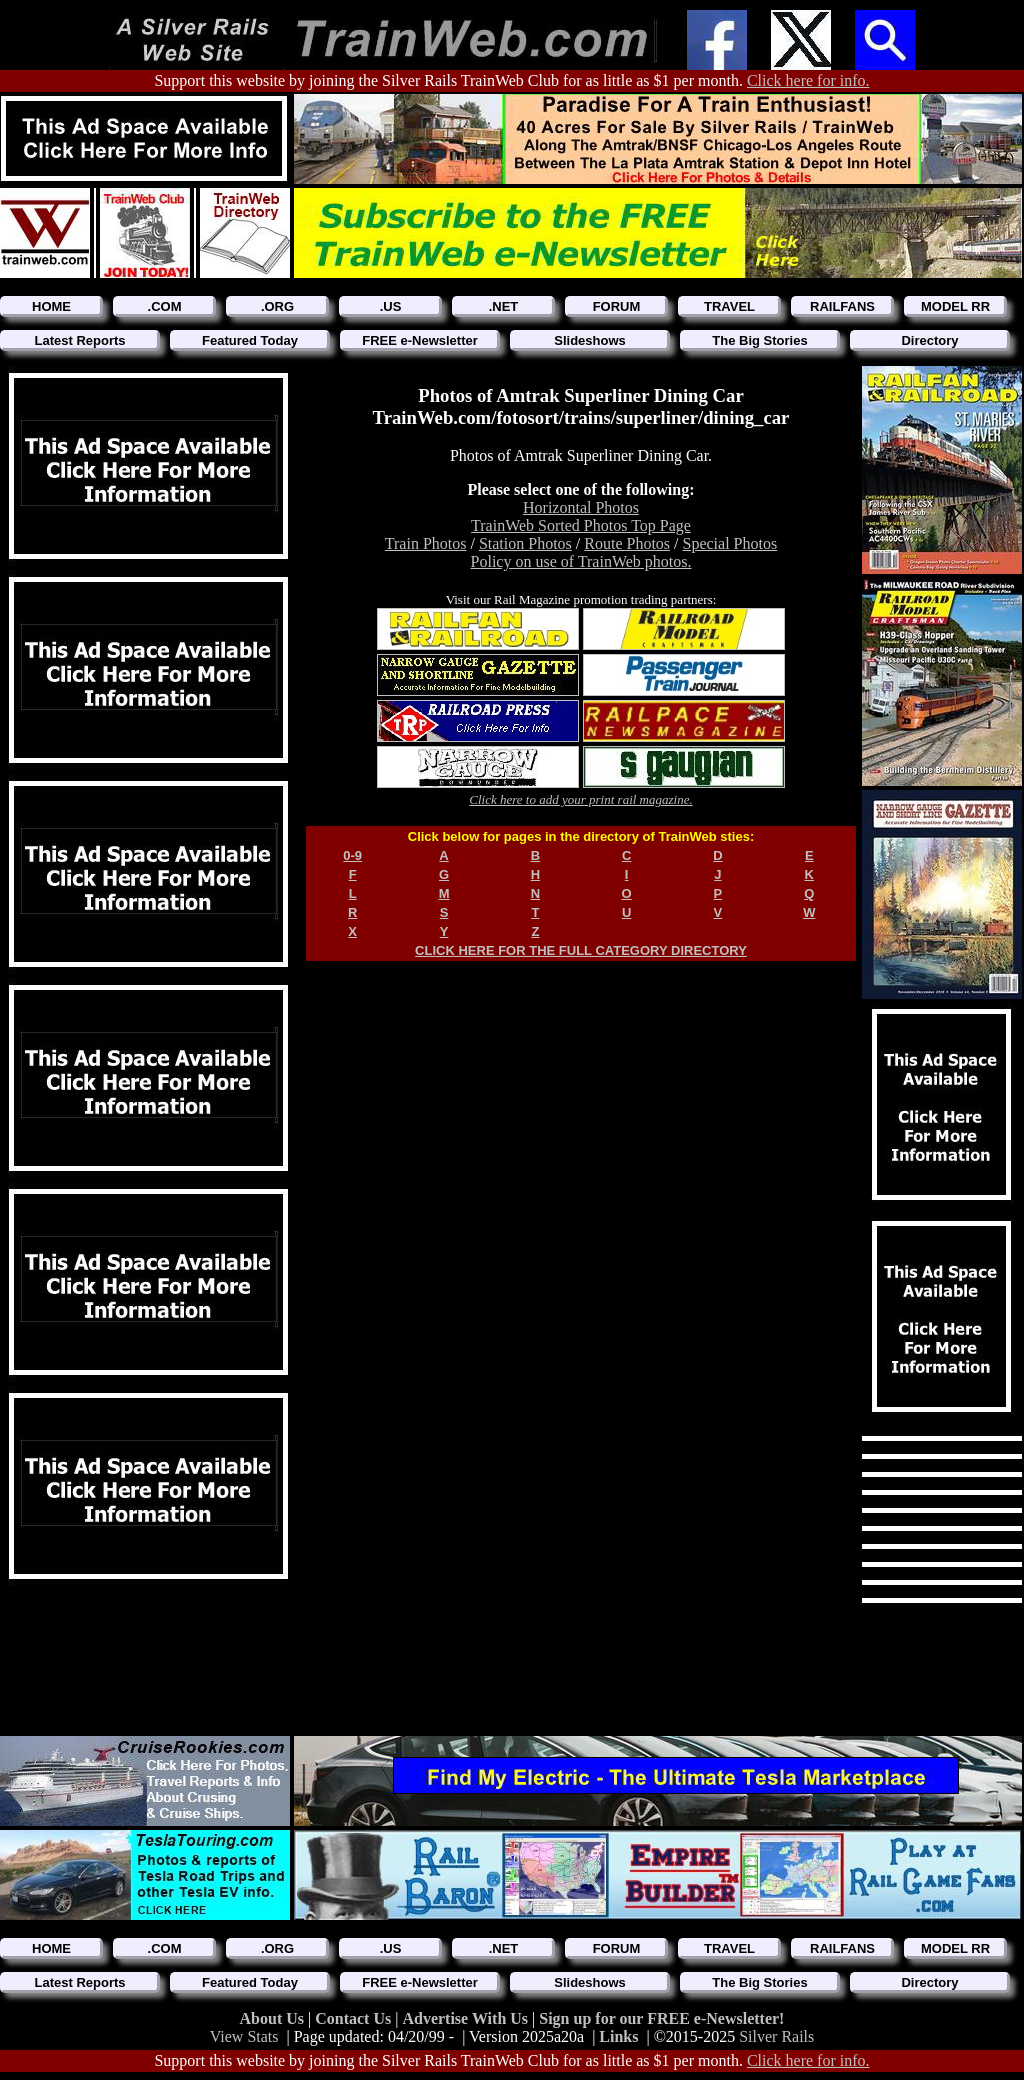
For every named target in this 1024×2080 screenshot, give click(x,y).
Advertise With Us (467, 2018)
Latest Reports (79, 340)
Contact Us (355, 2018)
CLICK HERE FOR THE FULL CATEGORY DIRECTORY (581, 950)
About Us (274, 2018)
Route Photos (627, 543)
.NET (504, 306)
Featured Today (250, 340)
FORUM (617, 306)
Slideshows (590, 340)
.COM (165, 306)
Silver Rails (776, 2036)
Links (618, 2036)
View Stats (244, 2036)
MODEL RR (955, 306)
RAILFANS (842, 306)
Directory (929, 340)
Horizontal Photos (581, 507)
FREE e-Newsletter (420, 340)
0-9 (352, 855)
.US (391, 306)
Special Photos (730, 543)
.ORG (277, 306)
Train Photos (426, 543)
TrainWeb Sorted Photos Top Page (581, 525)
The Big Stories (759, 340)
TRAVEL (729, 306)
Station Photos (525, 543)
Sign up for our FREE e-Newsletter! (661, 2018)
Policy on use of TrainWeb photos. (581, 561)
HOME (51, 306)
